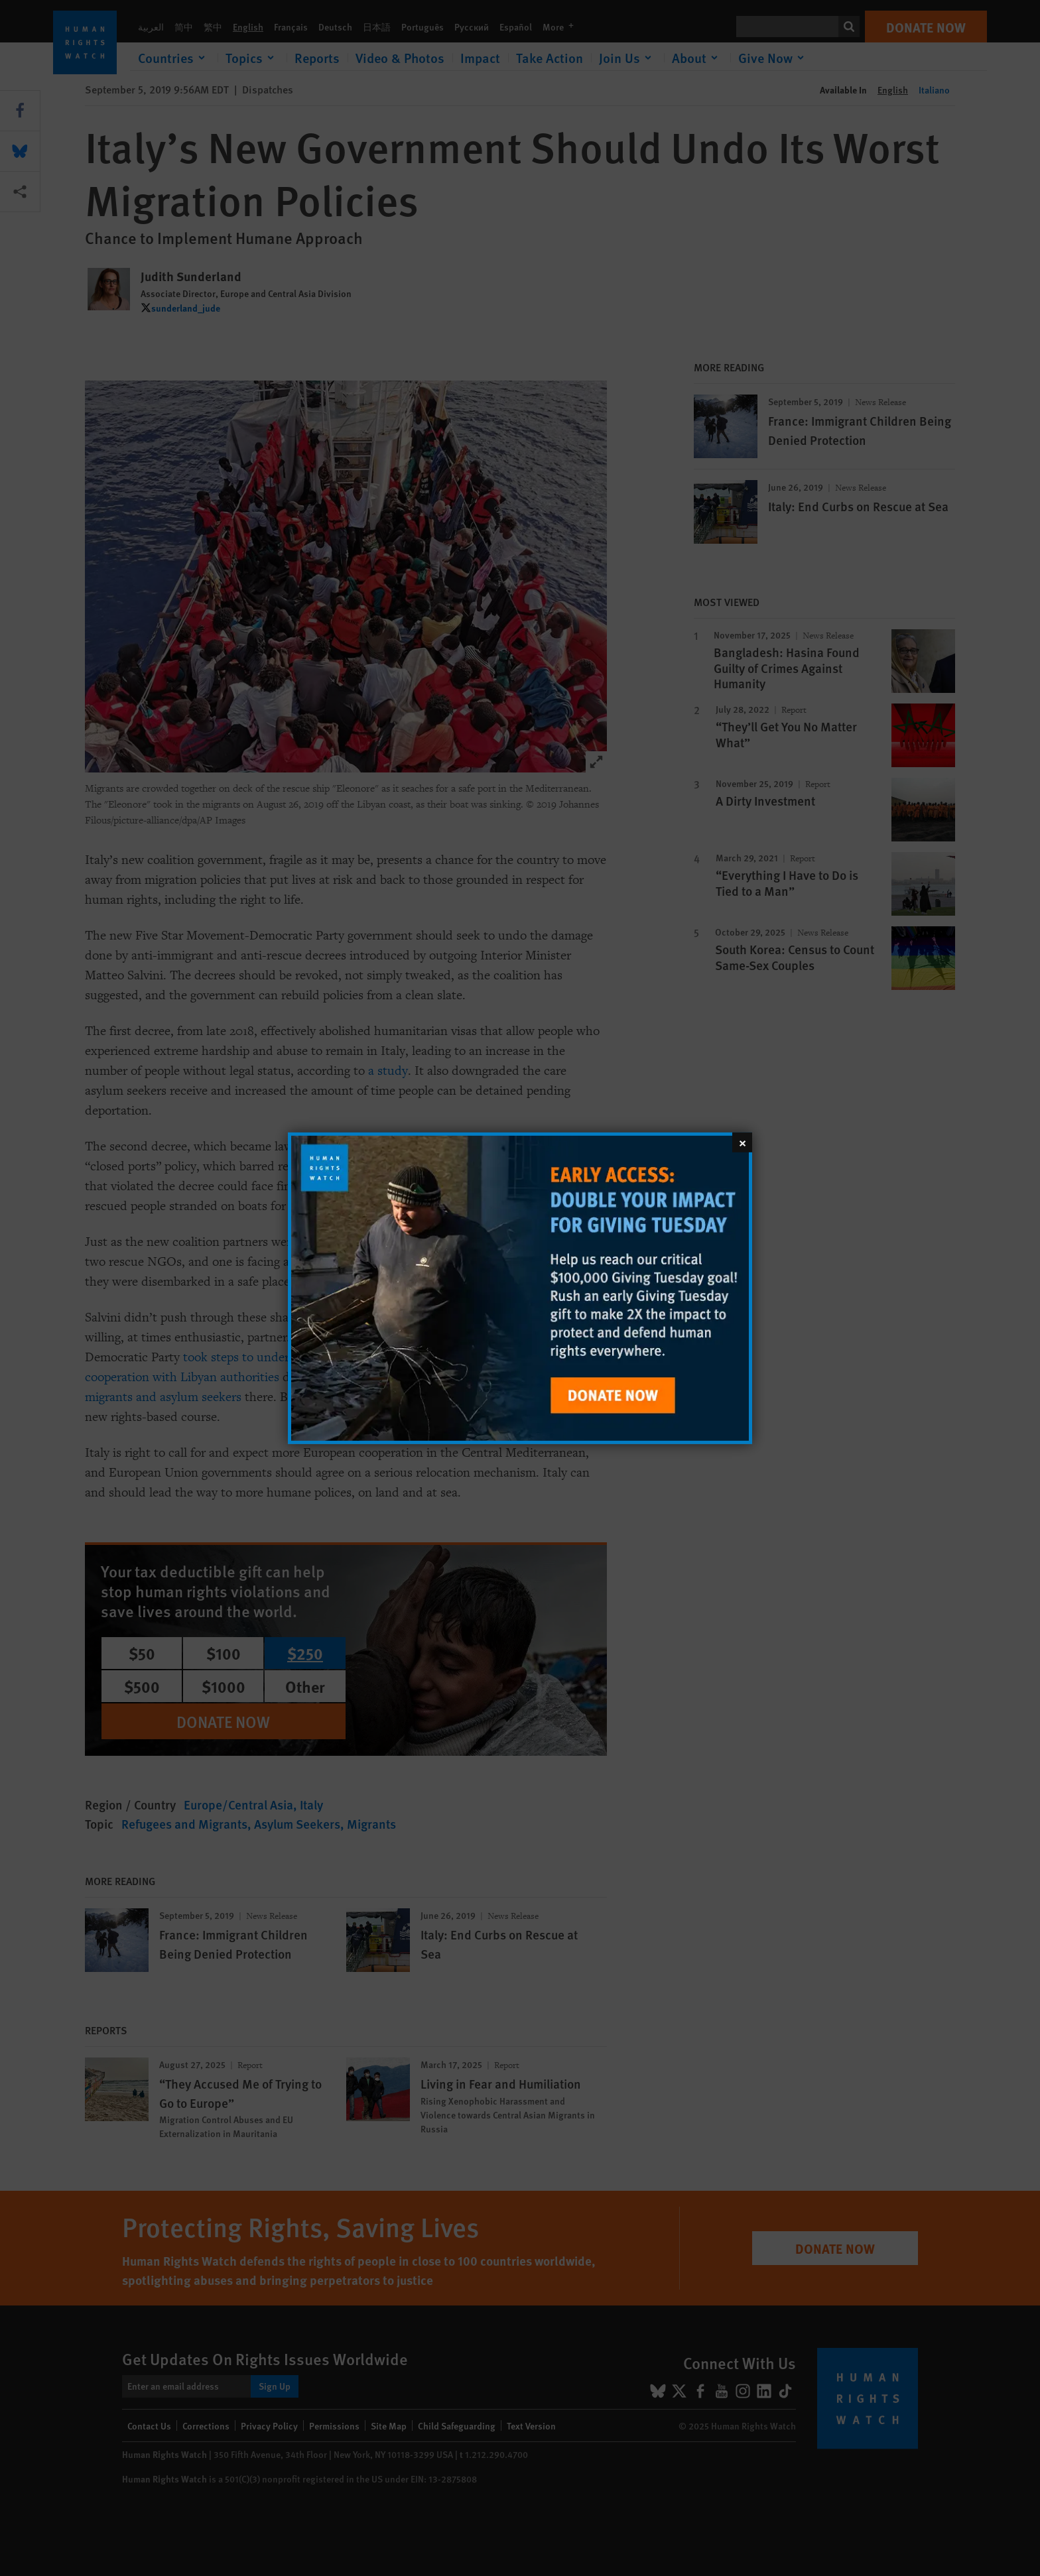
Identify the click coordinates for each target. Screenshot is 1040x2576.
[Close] (742, 1142)
